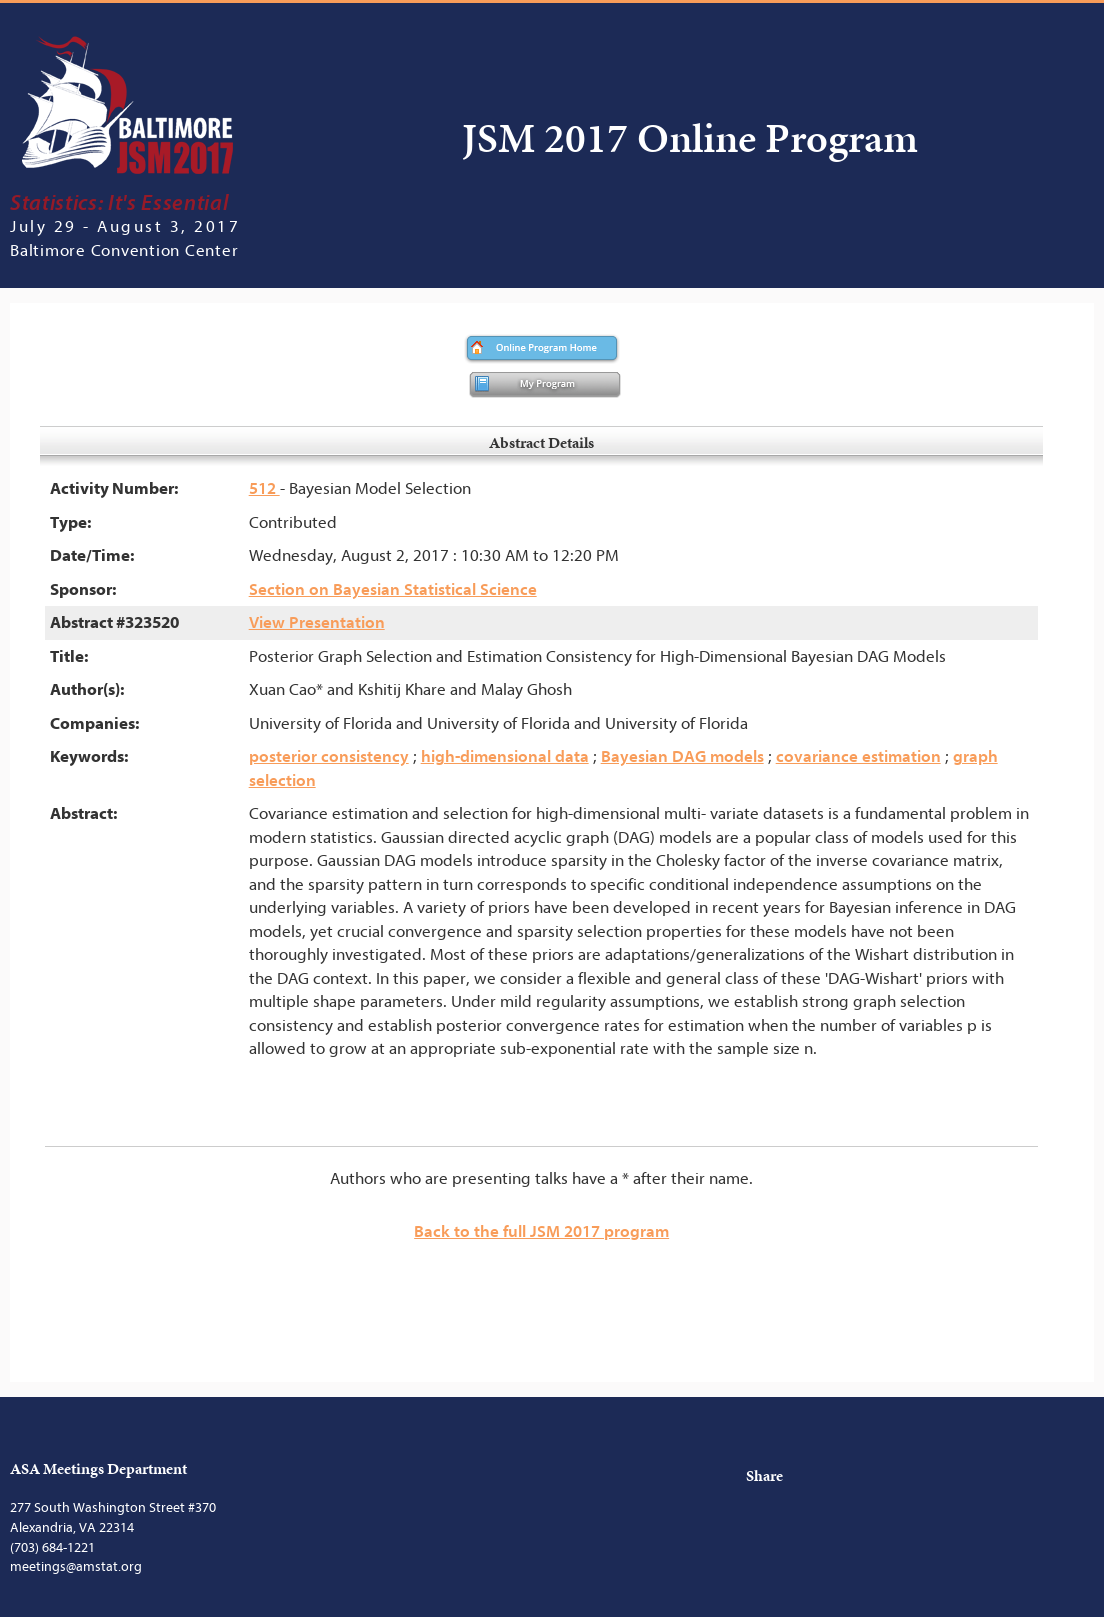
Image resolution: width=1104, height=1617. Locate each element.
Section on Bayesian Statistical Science (393, 589)
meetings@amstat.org (76, 1566)
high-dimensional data (505, 756)
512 (264, 488)
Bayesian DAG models (682, 756)
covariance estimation (858, 756)
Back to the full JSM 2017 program (541, 1231)
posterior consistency (329, 756)
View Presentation (317, 622)
